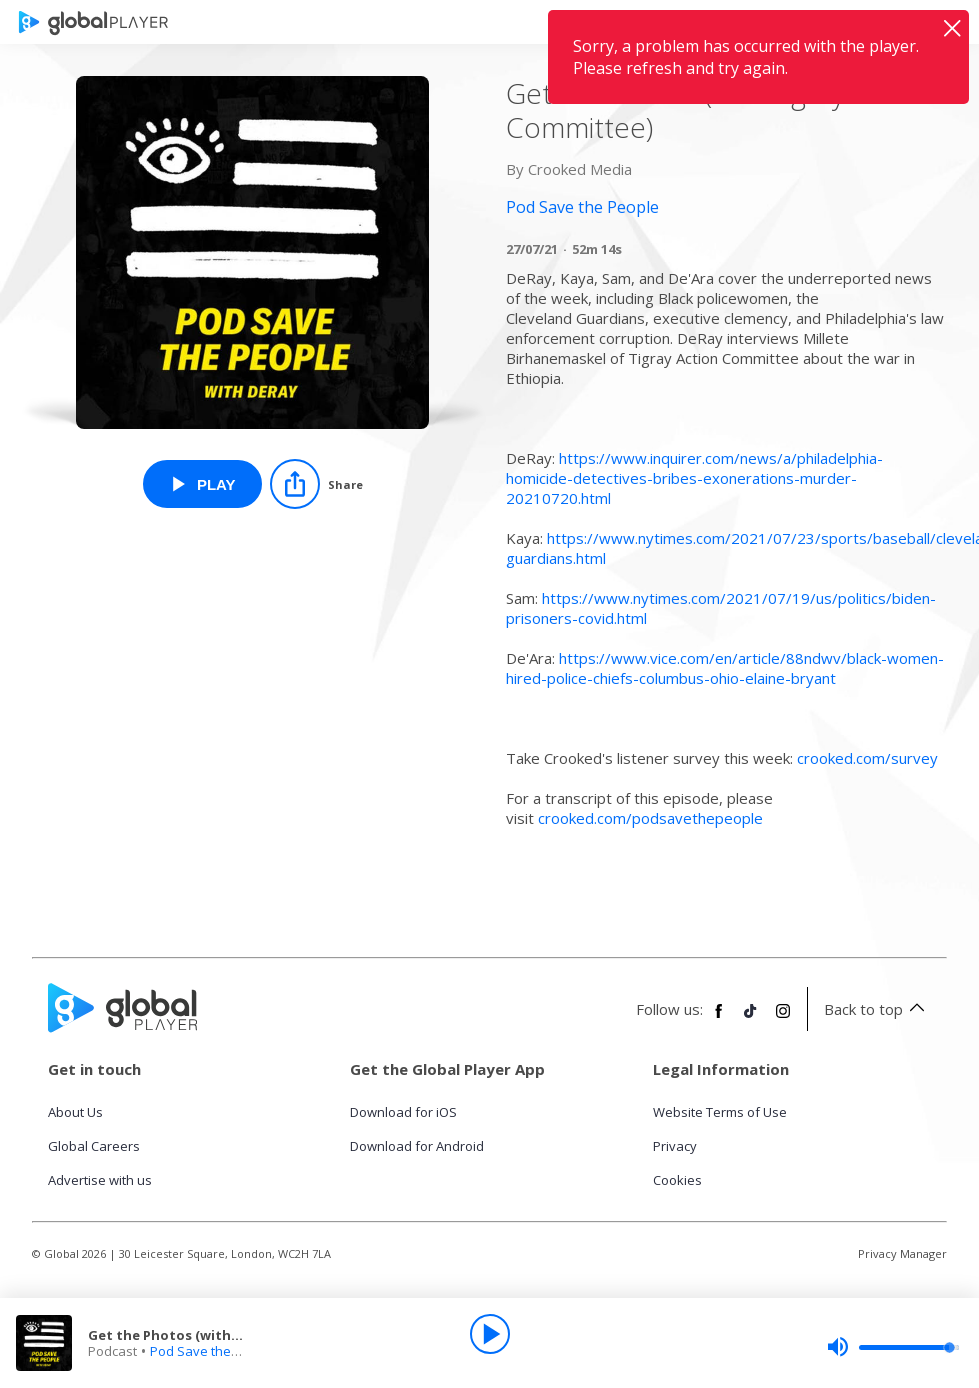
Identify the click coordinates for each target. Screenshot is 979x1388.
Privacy (675, 1146)
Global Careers (94, 1146)
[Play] (490, 1334)
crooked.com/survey (867, 758)
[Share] (316, 484)
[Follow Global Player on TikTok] (751, 1019)
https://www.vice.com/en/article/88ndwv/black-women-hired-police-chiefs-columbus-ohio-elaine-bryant (725, 668)
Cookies (677, 1180)
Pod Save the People (213, 1351)
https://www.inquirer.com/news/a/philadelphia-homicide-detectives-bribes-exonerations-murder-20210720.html (694, 478)
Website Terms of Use (720, 1112)
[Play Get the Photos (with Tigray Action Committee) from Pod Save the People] (202, 484)
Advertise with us (100, 1180)
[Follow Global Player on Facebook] (719, 1019)
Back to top (877, 1009)
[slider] (893, 1347)
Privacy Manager (902, 1253)
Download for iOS (403, 1112)
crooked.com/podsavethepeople (650, 818)
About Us (75, 1112)
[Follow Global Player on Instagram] (783, 1019)
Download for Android (417, 1146)
